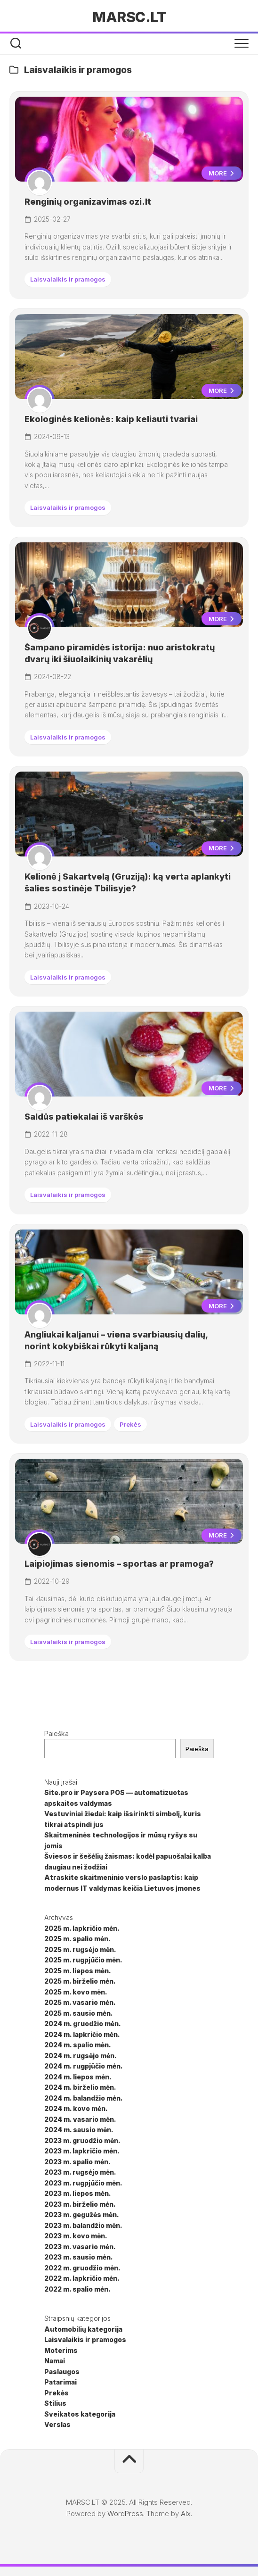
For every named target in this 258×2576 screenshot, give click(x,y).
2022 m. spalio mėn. (77, 2289)
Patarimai (60, 2382)
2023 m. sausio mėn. (78, 2257)
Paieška (56, 1733)
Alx (186, 2513)
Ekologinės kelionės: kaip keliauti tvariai (111, 419)
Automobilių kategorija (83, 2329)
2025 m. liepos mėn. (77, 1971)
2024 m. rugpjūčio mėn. (83, 2066)
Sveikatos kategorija (79, 2414)
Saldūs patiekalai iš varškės (84, 1117)
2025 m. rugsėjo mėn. (80, 1949)
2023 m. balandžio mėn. (83, 2225)
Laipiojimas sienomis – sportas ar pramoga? (119, 1564)
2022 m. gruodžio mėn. (82, 2268)
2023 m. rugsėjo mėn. (80, 2172)
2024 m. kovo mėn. (76, 2108)
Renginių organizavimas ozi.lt (87, 202)
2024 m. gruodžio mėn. (82, 2023)
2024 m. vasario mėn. (80, 2119)
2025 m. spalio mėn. (77, 1939)
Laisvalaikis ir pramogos (67, 279)
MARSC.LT (129, 16)
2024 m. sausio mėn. (78, 2130)
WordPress (125, 2513)
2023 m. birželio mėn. (80, 2204)
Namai (54, 2361)
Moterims (61, 2350)
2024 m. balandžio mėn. (83, 2098)
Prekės (130, 1424)
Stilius (55, 2403)
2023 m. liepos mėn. (77, 2193)
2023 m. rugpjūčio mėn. (83, 2183)
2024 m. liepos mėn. (78, 2077)
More (221, 173)
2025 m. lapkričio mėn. (82, 1928)
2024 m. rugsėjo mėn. (80, 2056)
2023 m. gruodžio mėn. (82, 2140)
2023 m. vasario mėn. (80, 2247)
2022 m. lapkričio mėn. (82, 2278)
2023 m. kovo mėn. (75, 2236)
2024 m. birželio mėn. (80, 2087)
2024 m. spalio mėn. (77, 2045)
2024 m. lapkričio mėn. (82, 2034)
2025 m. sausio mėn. (78, 2013)
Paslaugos (62, 2372)
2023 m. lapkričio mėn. (82, 2151)
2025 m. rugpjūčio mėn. (83, 1960)
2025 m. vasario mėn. (80, 2002)
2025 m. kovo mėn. (75, 1992)
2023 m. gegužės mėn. (81, 2214)
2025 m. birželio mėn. (80, 1981)
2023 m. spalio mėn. (77, 2162)
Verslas (57, 2424)
